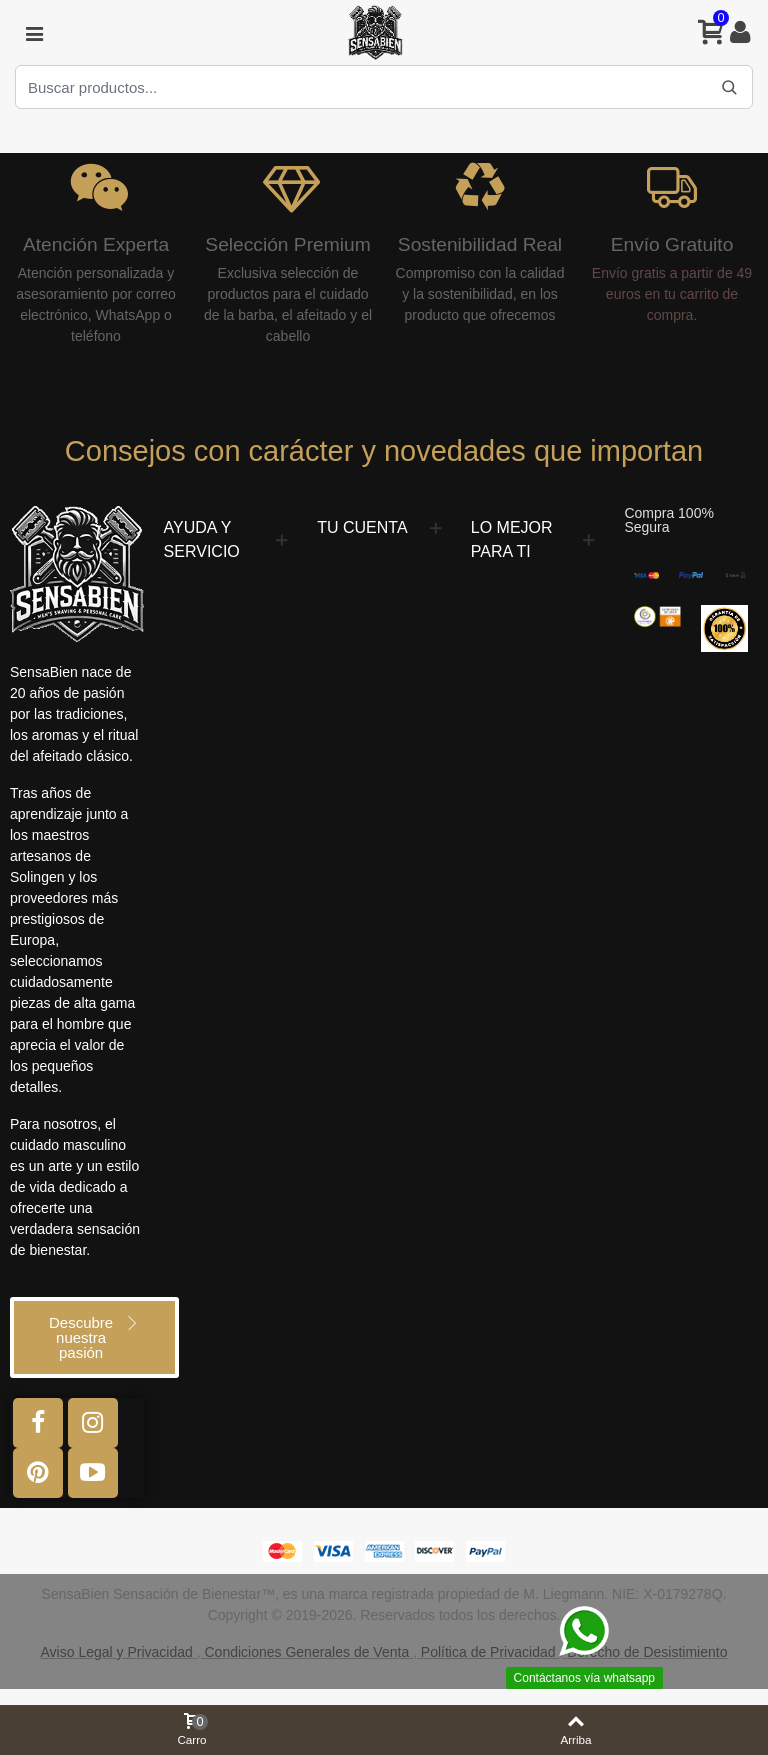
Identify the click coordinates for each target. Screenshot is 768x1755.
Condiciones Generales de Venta (306, 1652)
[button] (94, 1337)
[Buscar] (729, 87)
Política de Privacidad (488, 1652)
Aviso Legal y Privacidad (117, 1652)
